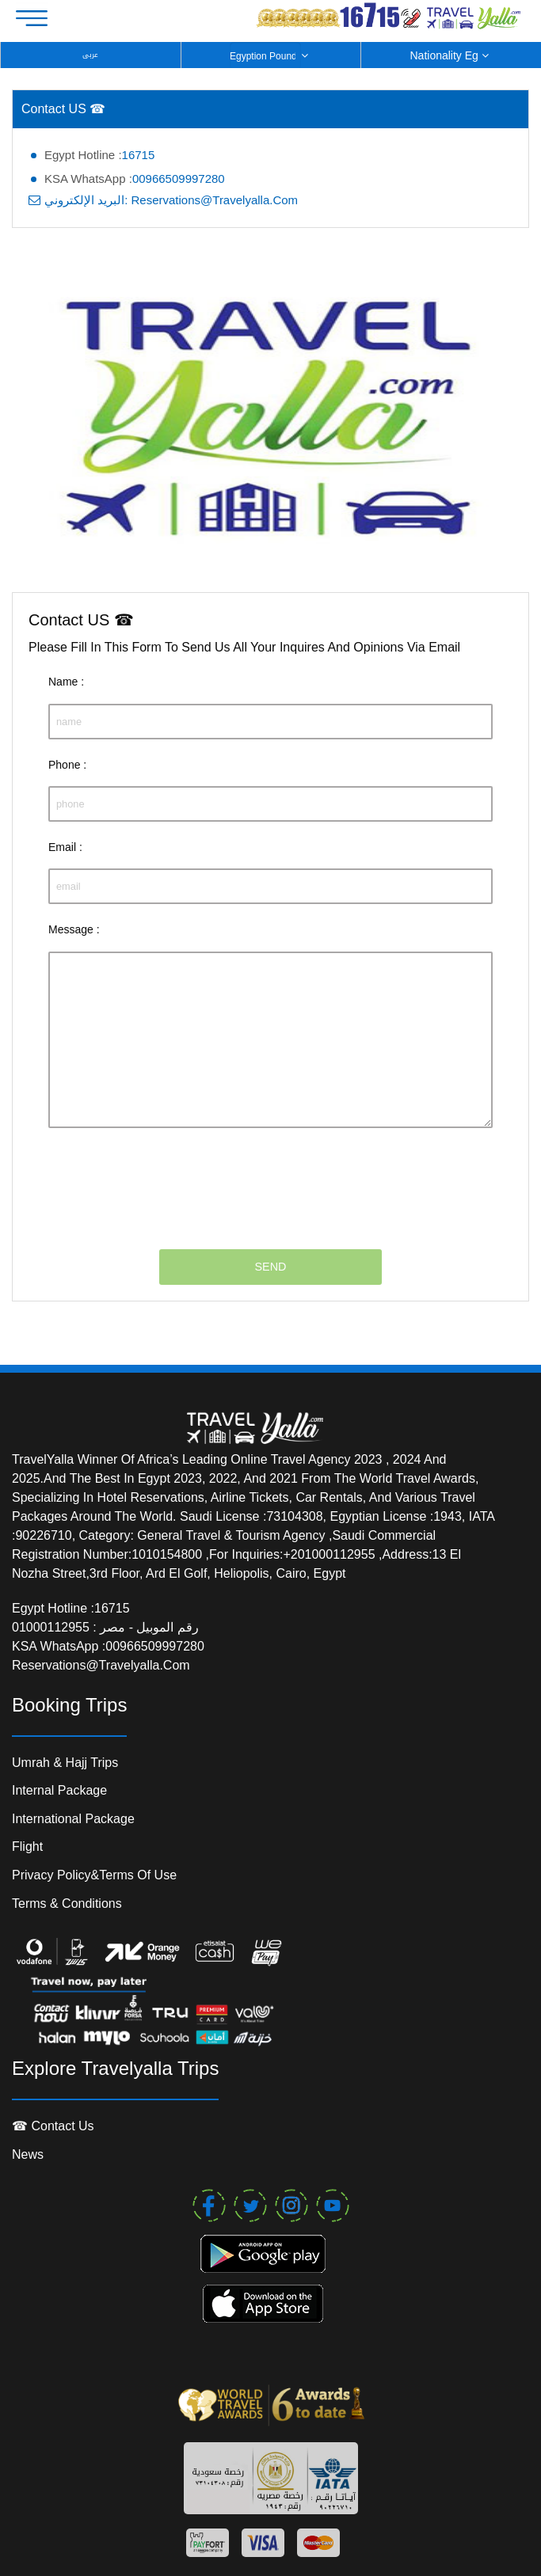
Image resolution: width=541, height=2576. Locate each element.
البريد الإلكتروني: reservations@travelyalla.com (171, 200)
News (28, 2154)
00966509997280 (178, 178)
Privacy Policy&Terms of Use (94, 1875)
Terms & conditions (67, 1903)
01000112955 (52, 1627)
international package (73, 1819)
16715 (138, 154)
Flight (27, 1846)
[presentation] (168, 1179)
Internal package (59, 1790)
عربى (90, 55)
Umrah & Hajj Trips (65, 1762)
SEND (271, 1266)
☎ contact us (53, 2126)
